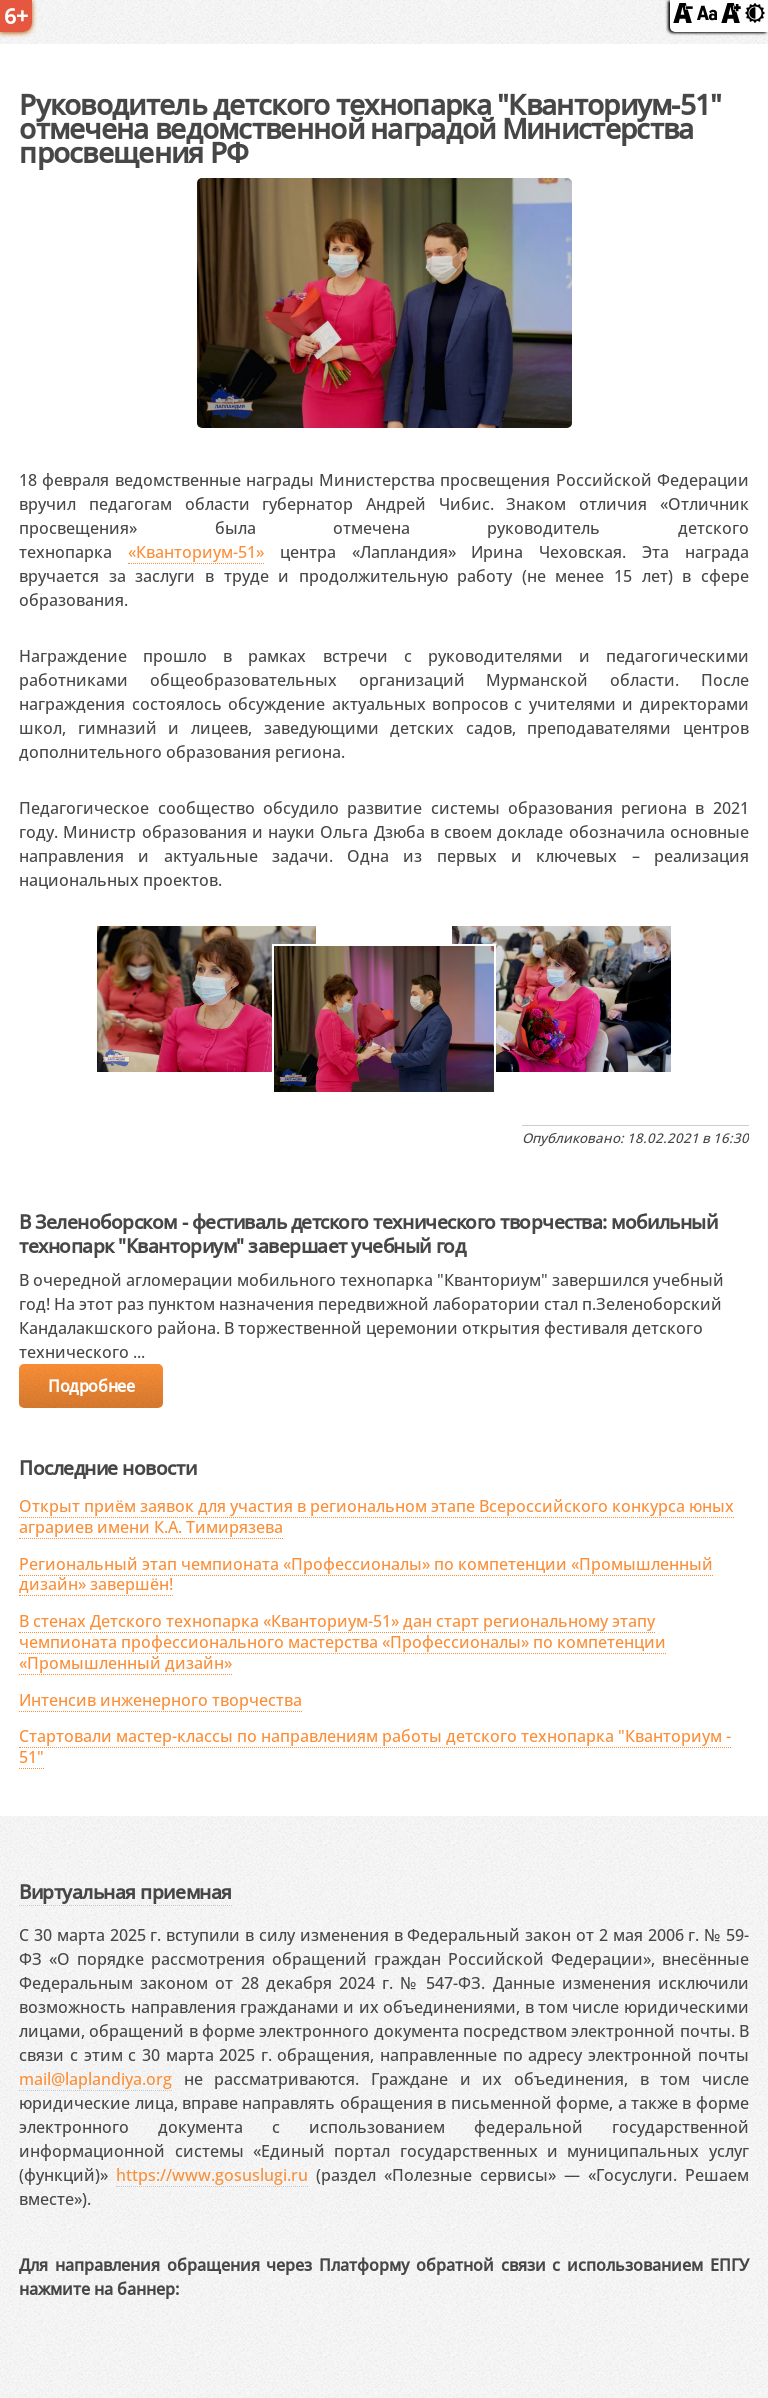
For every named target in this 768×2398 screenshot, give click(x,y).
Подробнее (91, 1386)
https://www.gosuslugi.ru (212, 2175)
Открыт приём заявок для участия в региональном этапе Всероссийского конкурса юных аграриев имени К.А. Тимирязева (376, 1516)
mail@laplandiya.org (95, 2079)
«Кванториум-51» (196, 552)
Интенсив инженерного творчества (160, 1700)
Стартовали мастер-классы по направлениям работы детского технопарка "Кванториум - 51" (375, 1746)
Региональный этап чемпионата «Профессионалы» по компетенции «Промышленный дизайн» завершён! (366, 1574)
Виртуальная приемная (125, 1891)
